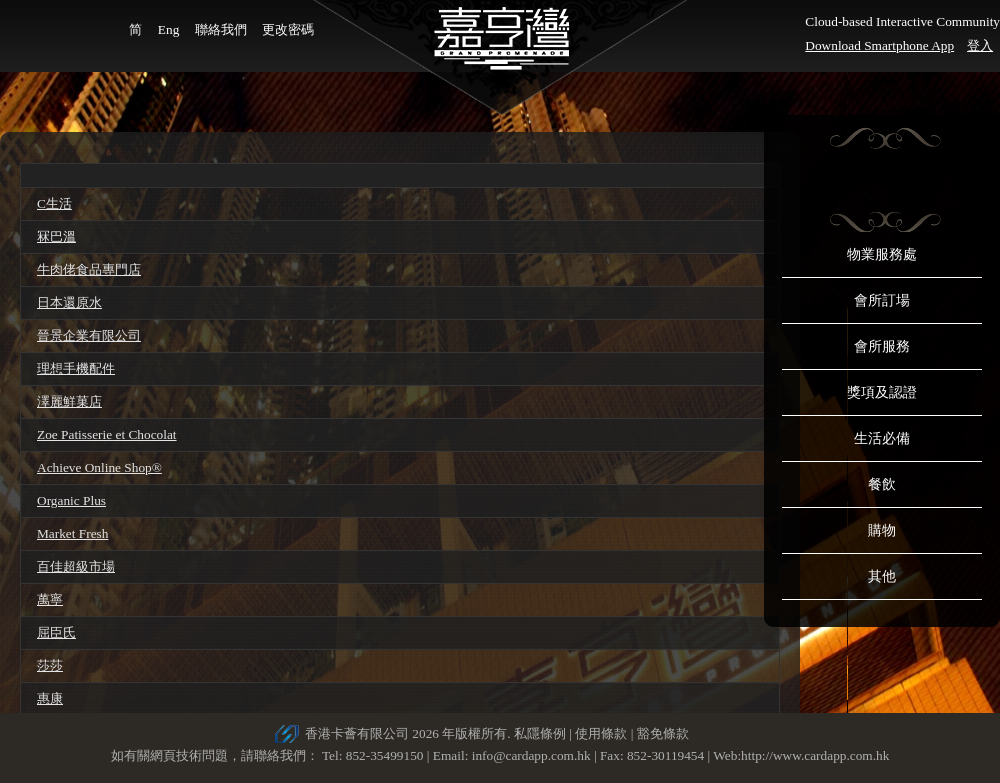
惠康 (50, 698)
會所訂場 (882, 300)
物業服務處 (882, 254)
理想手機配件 (76, 368)
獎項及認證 (882, 392)
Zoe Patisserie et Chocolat (107, 434)
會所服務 (882, 346)
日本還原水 (69, 302)
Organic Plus (71, 500)
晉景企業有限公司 (89, 335)
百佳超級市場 (76, 566)
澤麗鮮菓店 (69, 401)
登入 (980, 45)
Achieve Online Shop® (99, 467)
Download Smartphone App (879, 45)
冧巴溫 (56, 236)
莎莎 (50, 665)
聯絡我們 (221, 29)
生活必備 (882, 438)
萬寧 (50, 599)
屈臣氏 (56, 632)
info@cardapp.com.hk (533, 755)
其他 (882, 576)
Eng (168, 29)
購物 (882, 530)
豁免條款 (663, 733)
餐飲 (882, 484)
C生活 (54, 203)
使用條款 (601, 733)
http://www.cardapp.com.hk (815, 755)
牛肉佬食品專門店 (89, 269)
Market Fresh (72, 533)
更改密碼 (288, 29)
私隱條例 (540, 733)
